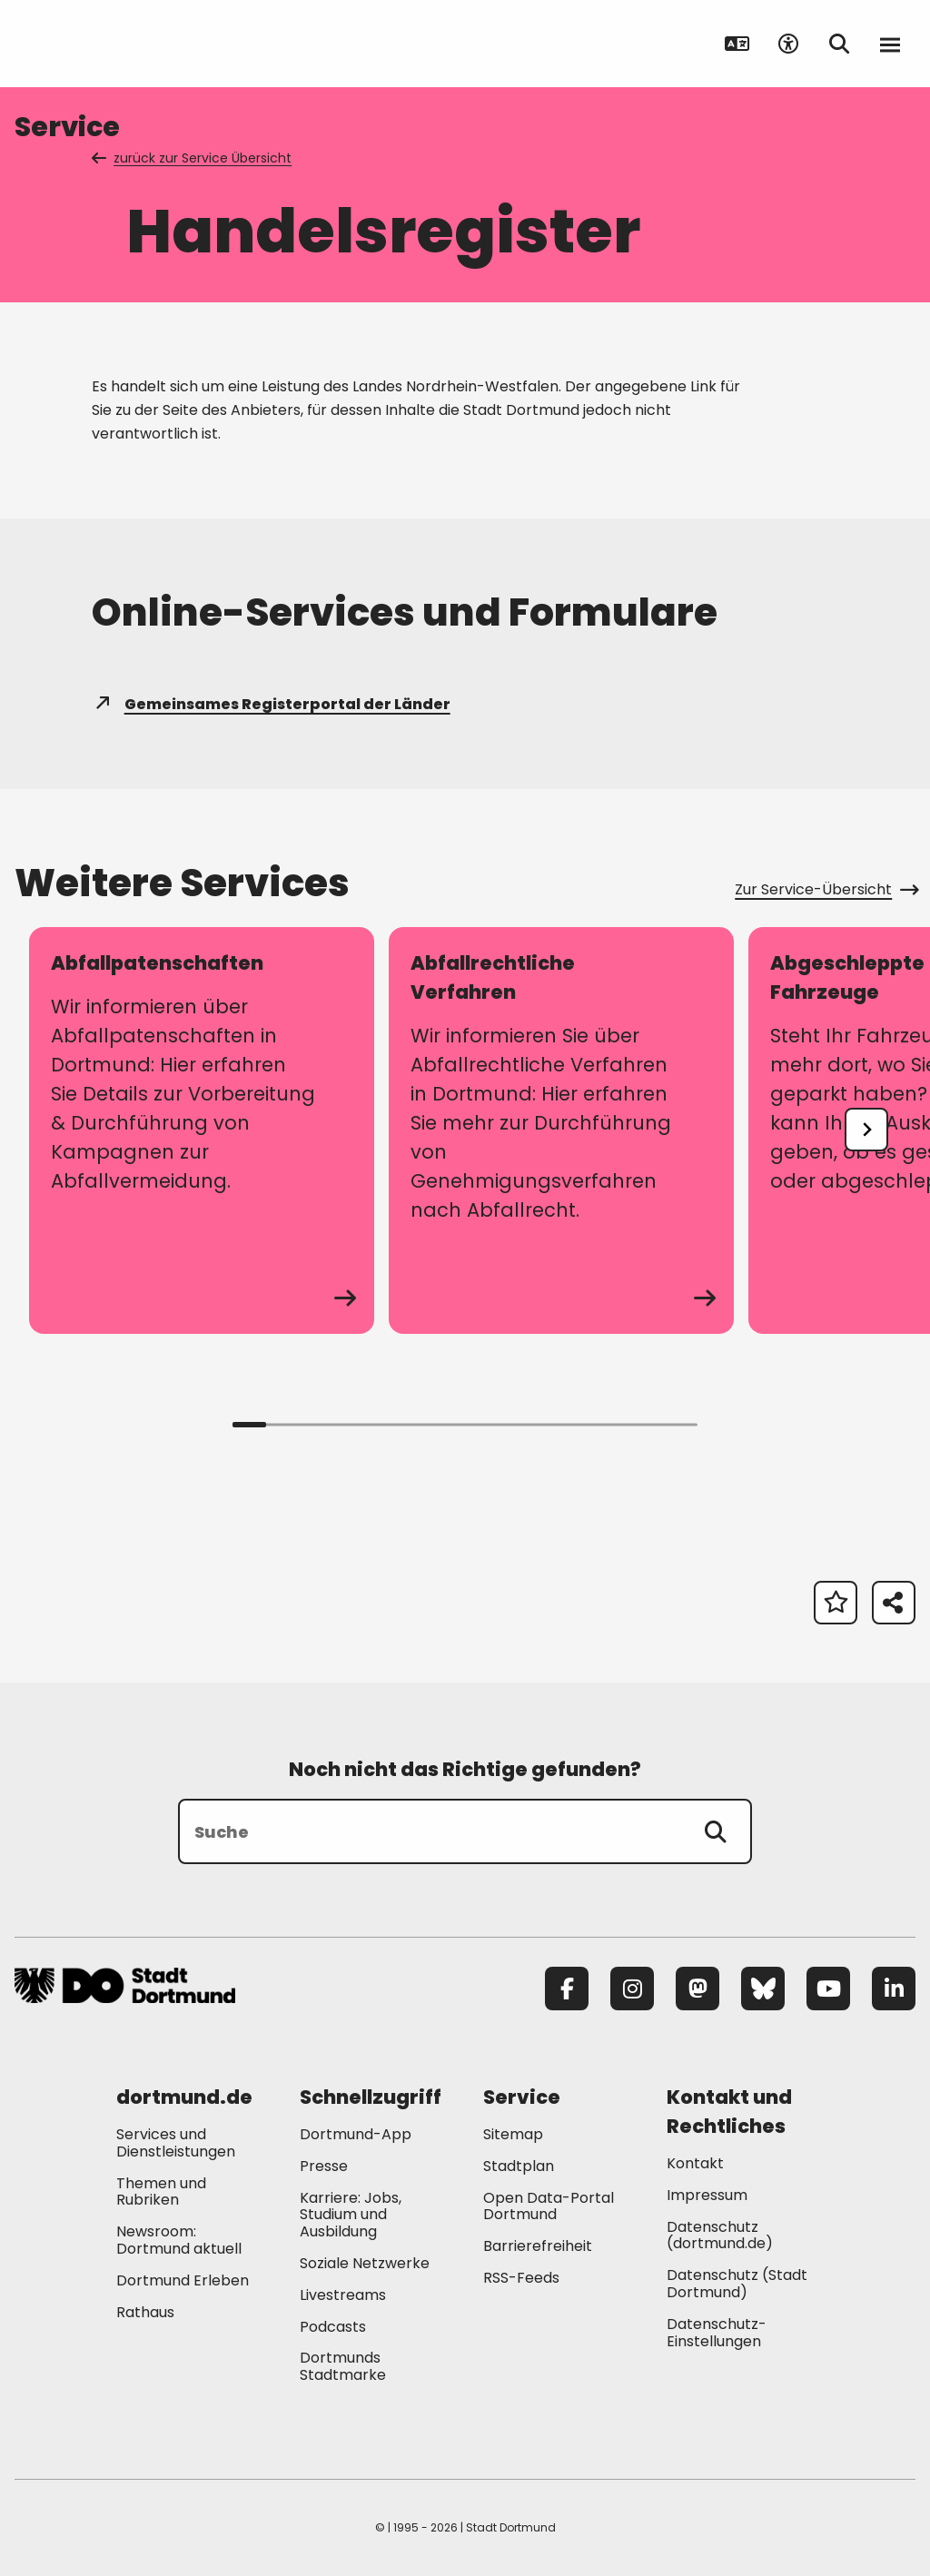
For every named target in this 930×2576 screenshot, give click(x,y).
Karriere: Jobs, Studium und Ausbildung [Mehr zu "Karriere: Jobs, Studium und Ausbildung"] (350, 2215)
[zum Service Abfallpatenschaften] (201, 1130)
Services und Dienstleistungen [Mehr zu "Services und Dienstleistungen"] (175, 2143)
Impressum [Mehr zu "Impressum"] (707, 2195)
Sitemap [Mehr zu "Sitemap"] (513, 2134)
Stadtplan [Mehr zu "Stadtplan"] (518, 2166)
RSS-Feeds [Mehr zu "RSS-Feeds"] (521, 2277)
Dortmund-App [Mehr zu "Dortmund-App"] (355, 2134)
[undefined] (866, 1129)
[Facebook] (567, 1988)
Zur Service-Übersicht (825, 889)
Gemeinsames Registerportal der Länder (271, 704)
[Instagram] (632, 1988)
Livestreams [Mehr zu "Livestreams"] (343, 2295)
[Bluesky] (763, 1988)
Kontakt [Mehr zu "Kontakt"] (695, 2163)
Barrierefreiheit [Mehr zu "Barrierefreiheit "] (537, 2245)
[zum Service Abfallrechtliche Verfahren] (561, 1130)
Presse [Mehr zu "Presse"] (324, 2166)
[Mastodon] (697, 1988)
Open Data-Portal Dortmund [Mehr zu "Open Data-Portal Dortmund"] (548, 2206)
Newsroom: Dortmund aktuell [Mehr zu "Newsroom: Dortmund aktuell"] (179, 2240)
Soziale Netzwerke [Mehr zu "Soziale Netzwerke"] (365, 2263)
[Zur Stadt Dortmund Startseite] (128, 43)
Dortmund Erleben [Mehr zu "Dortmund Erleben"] (182, 2280)
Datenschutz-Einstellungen (717, 2333)
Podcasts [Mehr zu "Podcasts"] (333, 2326)
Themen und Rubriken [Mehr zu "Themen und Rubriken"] (161, 2192)
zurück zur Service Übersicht (193, 158)
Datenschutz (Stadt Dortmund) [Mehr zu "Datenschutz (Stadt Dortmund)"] (737, 2284)
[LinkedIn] (893, 1988)
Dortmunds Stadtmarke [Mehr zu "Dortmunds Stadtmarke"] (343, 2366)
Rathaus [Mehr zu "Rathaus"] (145, 2312)
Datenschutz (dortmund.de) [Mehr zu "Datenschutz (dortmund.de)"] (720, 2235)
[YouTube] (828, 1988)
